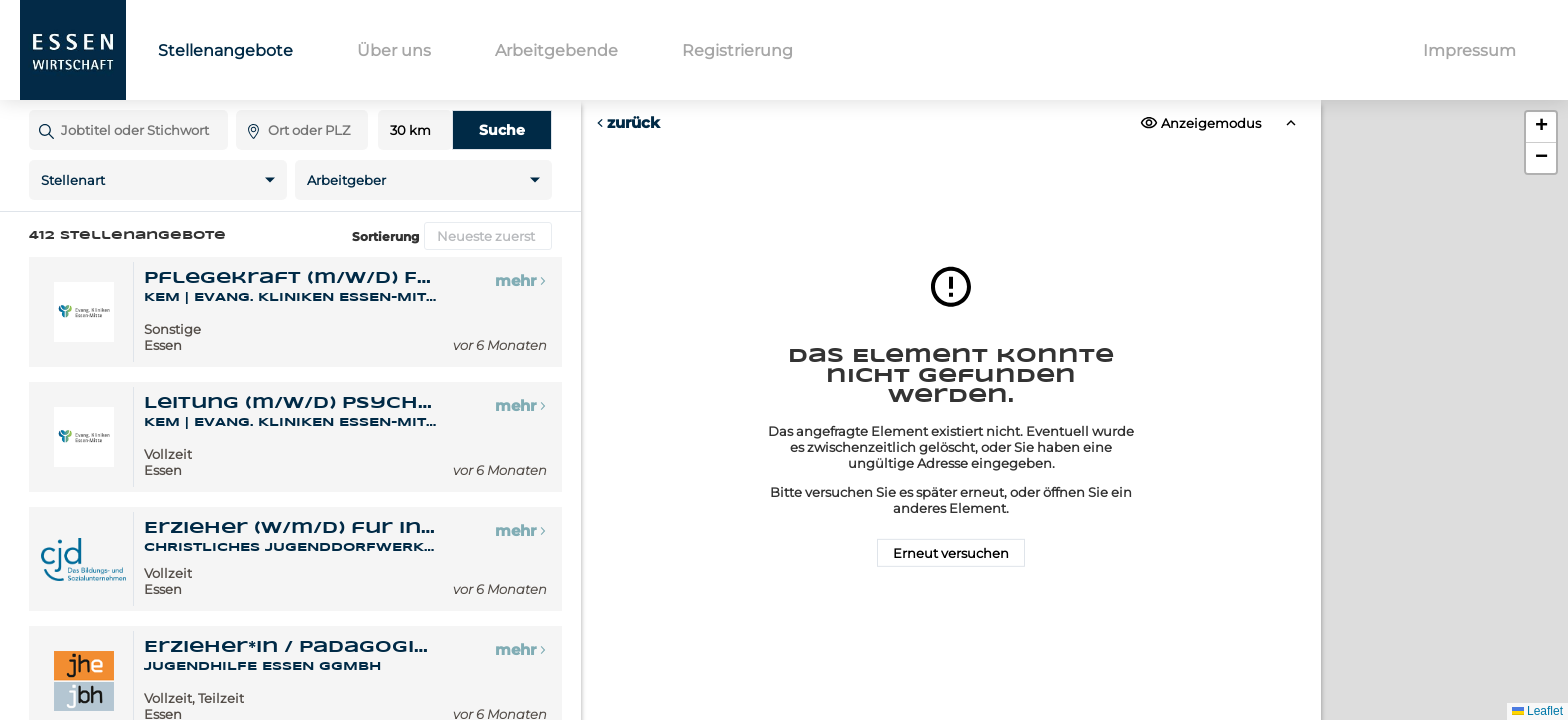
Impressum (1469, 50)
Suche (502, 130)
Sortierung (385, 236)
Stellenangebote (225, 50)
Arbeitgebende (556, 50)
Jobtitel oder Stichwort (38, 109)
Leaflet (1537, 711)
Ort (245, 109)
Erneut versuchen (951, 553)
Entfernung (415, 130)
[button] (1541, 127)
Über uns (394, 50)
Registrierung (737, 50)
